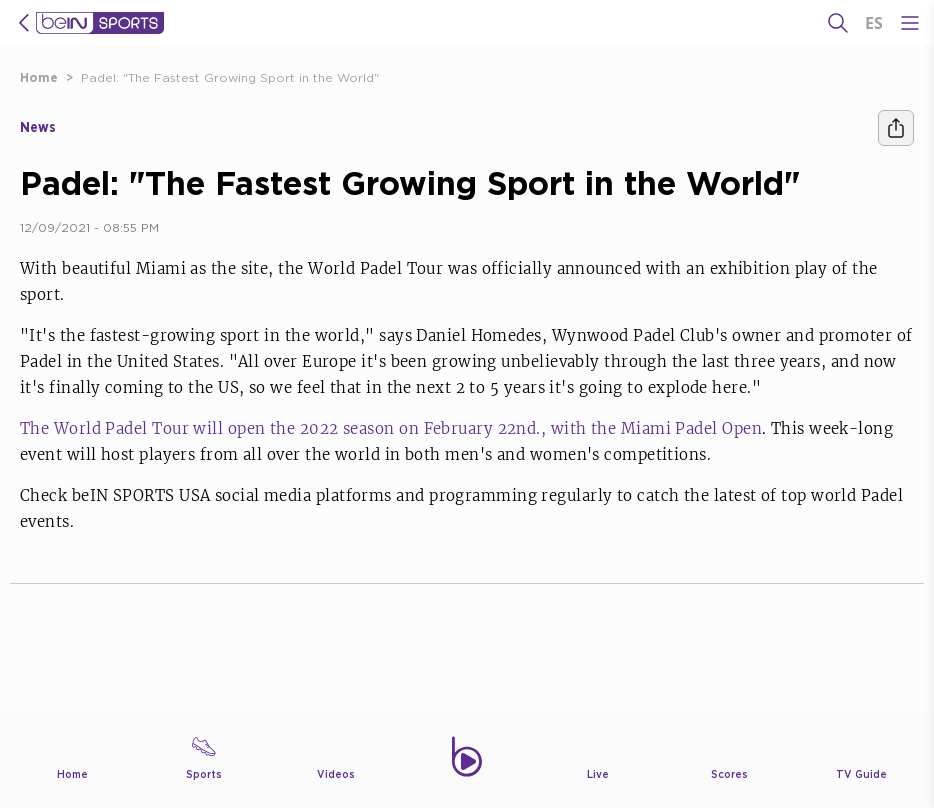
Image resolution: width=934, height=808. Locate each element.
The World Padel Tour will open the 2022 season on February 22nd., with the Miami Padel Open (391, 428)
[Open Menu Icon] (910, 23)
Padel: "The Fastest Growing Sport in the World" (230, 77)
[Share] (896, 128)
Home (39, 77)
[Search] (838, 23)
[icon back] (24, 23)
